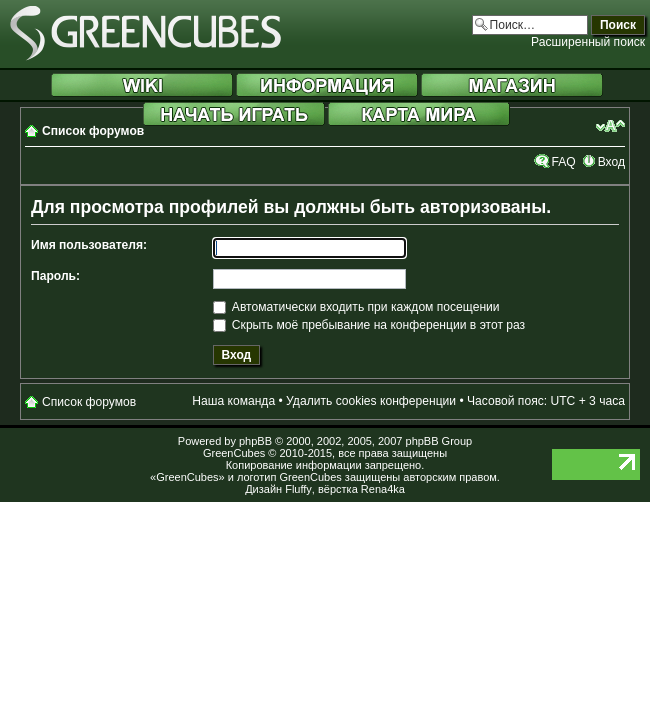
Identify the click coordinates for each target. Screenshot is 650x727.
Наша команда (233, 401)
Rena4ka (383, 489)
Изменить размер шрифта (610, 126)
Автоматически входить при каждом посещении (356, 307)
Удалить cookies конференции (371, 401)
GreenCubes (234, 453)
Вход (611, 162)
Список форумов (93, 131)
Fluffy (298, 489)
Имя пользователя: (89, 245)
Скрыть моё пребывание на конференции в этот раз (369, 325)
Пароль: (55, 276)
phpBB (255, 441)
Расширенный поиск (588, 42)
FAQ (563, 162)
